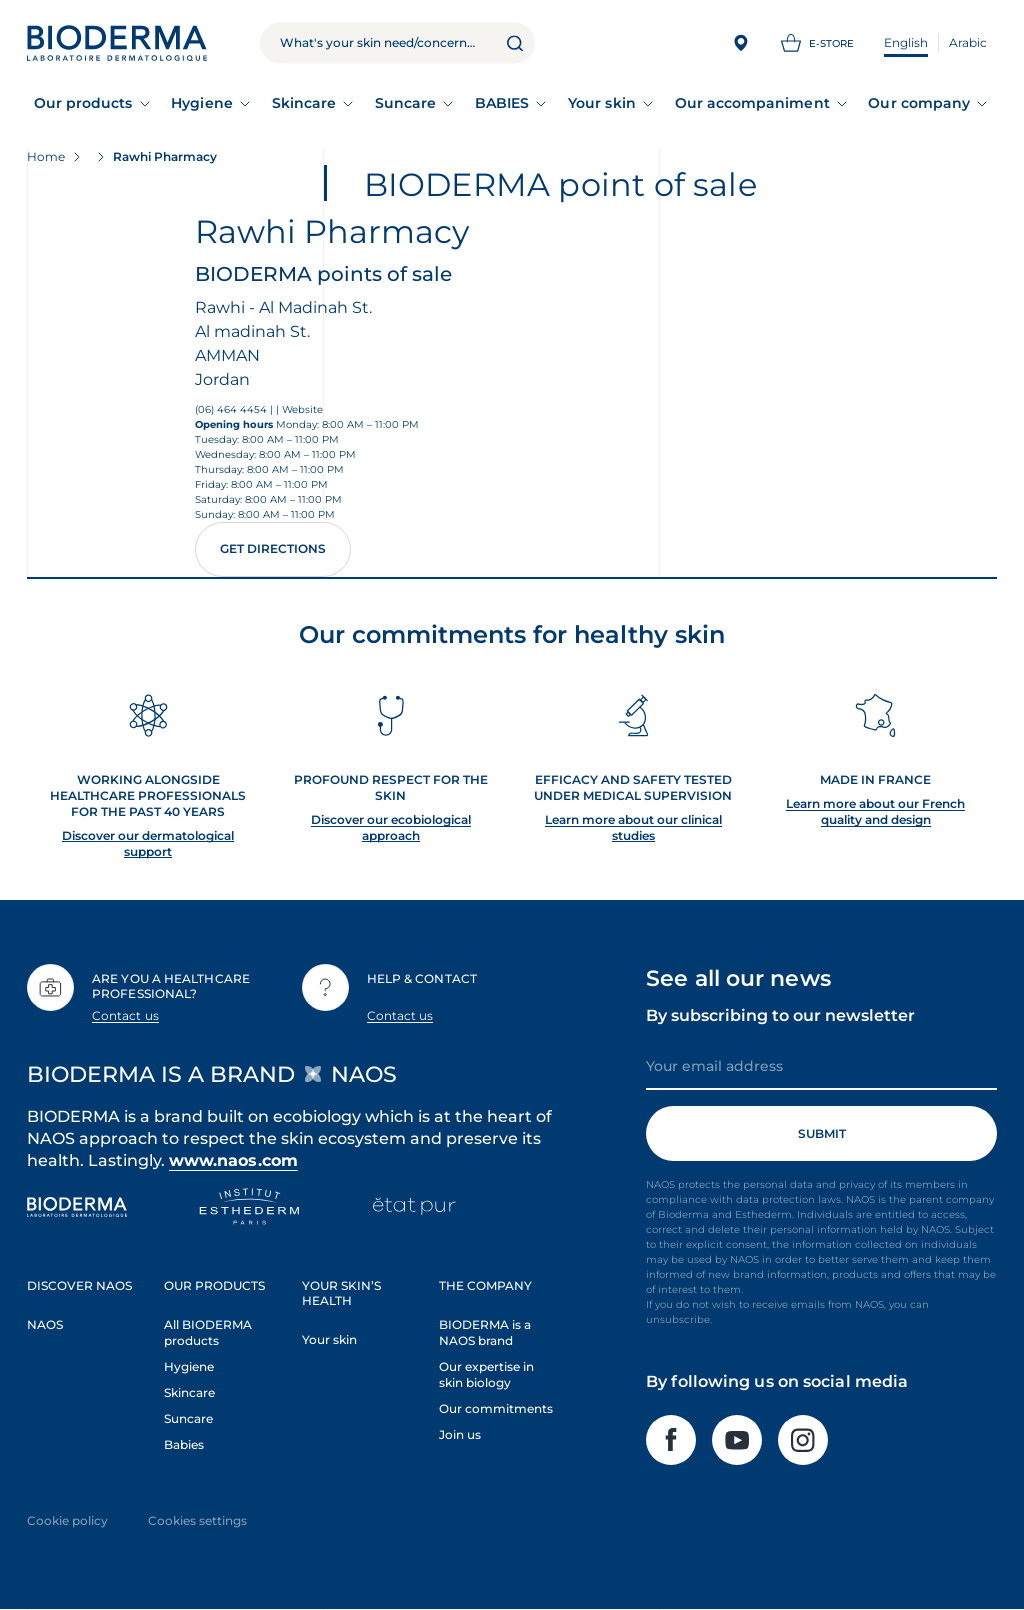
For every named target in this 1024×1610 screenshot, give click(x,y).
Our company (919, 103)
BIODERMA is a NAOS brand (485, 1332)
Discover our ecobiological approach (391, 827)
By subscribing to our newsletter (780, 1015)
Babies (184, 1444)
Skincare (304, 103)
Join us (460, 1434)
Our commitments (496, 1408)
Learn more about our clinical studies (633, 827)
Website (302, 409)
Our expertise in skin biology (486, 1374)
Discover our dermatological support (148, 843)
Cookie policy (67, 1520)
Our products (83, 103)
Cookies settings (197, 1520)
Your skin (602, 103)
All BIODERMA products (208, 1332)
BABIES (502, 103)
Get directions (273, 548)
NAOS (45, 1324)
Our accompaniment (752, 103)
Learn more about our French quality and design (875, 811)
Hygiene (202, 103)
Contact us (125, 1015)
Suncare (406, 103)
